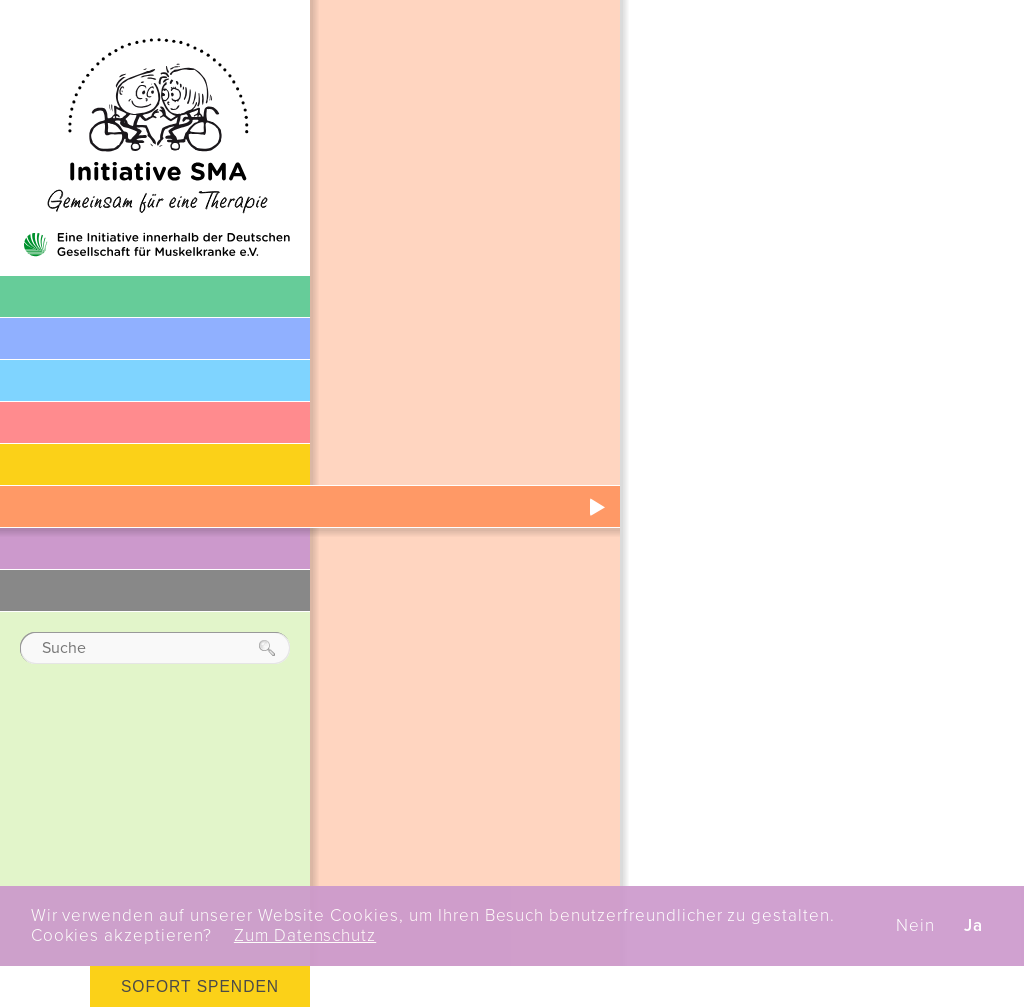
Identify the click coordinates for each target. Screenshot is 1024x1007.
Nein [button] (915, 926)
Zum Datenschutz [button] (305, 936)
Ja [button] (973, 926)
